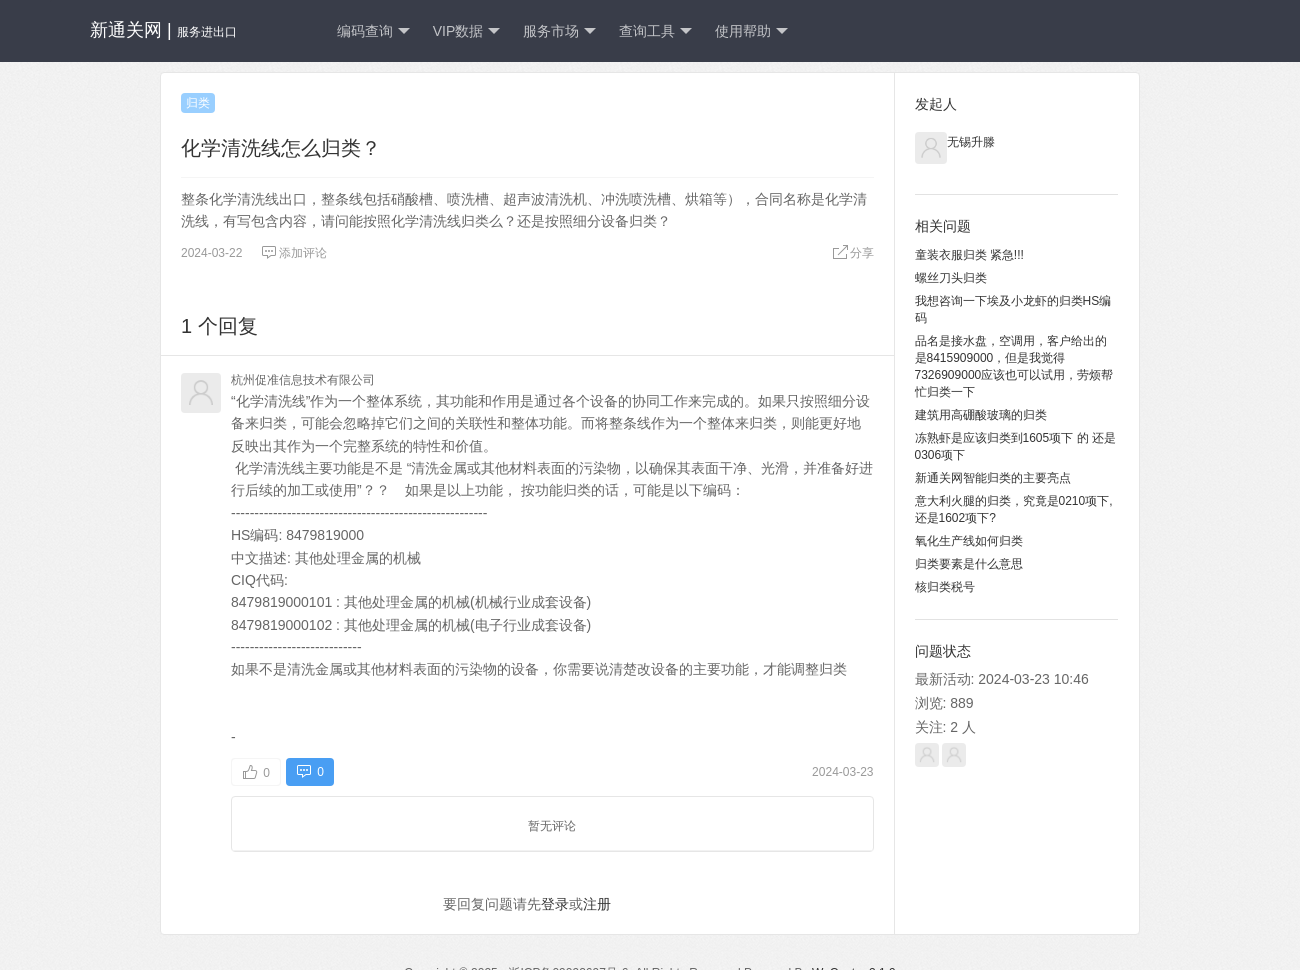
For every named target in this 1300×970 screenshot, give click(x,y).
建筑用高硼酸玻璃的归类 (981, 415)
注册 (597, 904)
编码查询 (373, 31)
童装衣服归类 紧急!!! (969, 255)
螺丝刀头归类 (951, 278)
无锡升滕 (971, 142)
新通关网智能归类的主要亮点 (993, 478)
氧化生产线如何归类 (969, 541)
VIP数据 (467, 31)
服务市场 (559, 31)
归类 (198, 103)
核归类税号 (945, 587)
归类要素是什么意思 (969, 564)
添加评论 (294, 253)
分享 (853, 253)
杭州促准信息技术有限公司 (303, 380)
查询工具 (655, 31)
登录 (555, 904)
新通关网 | (163, 30)
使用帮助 (751, 31)
